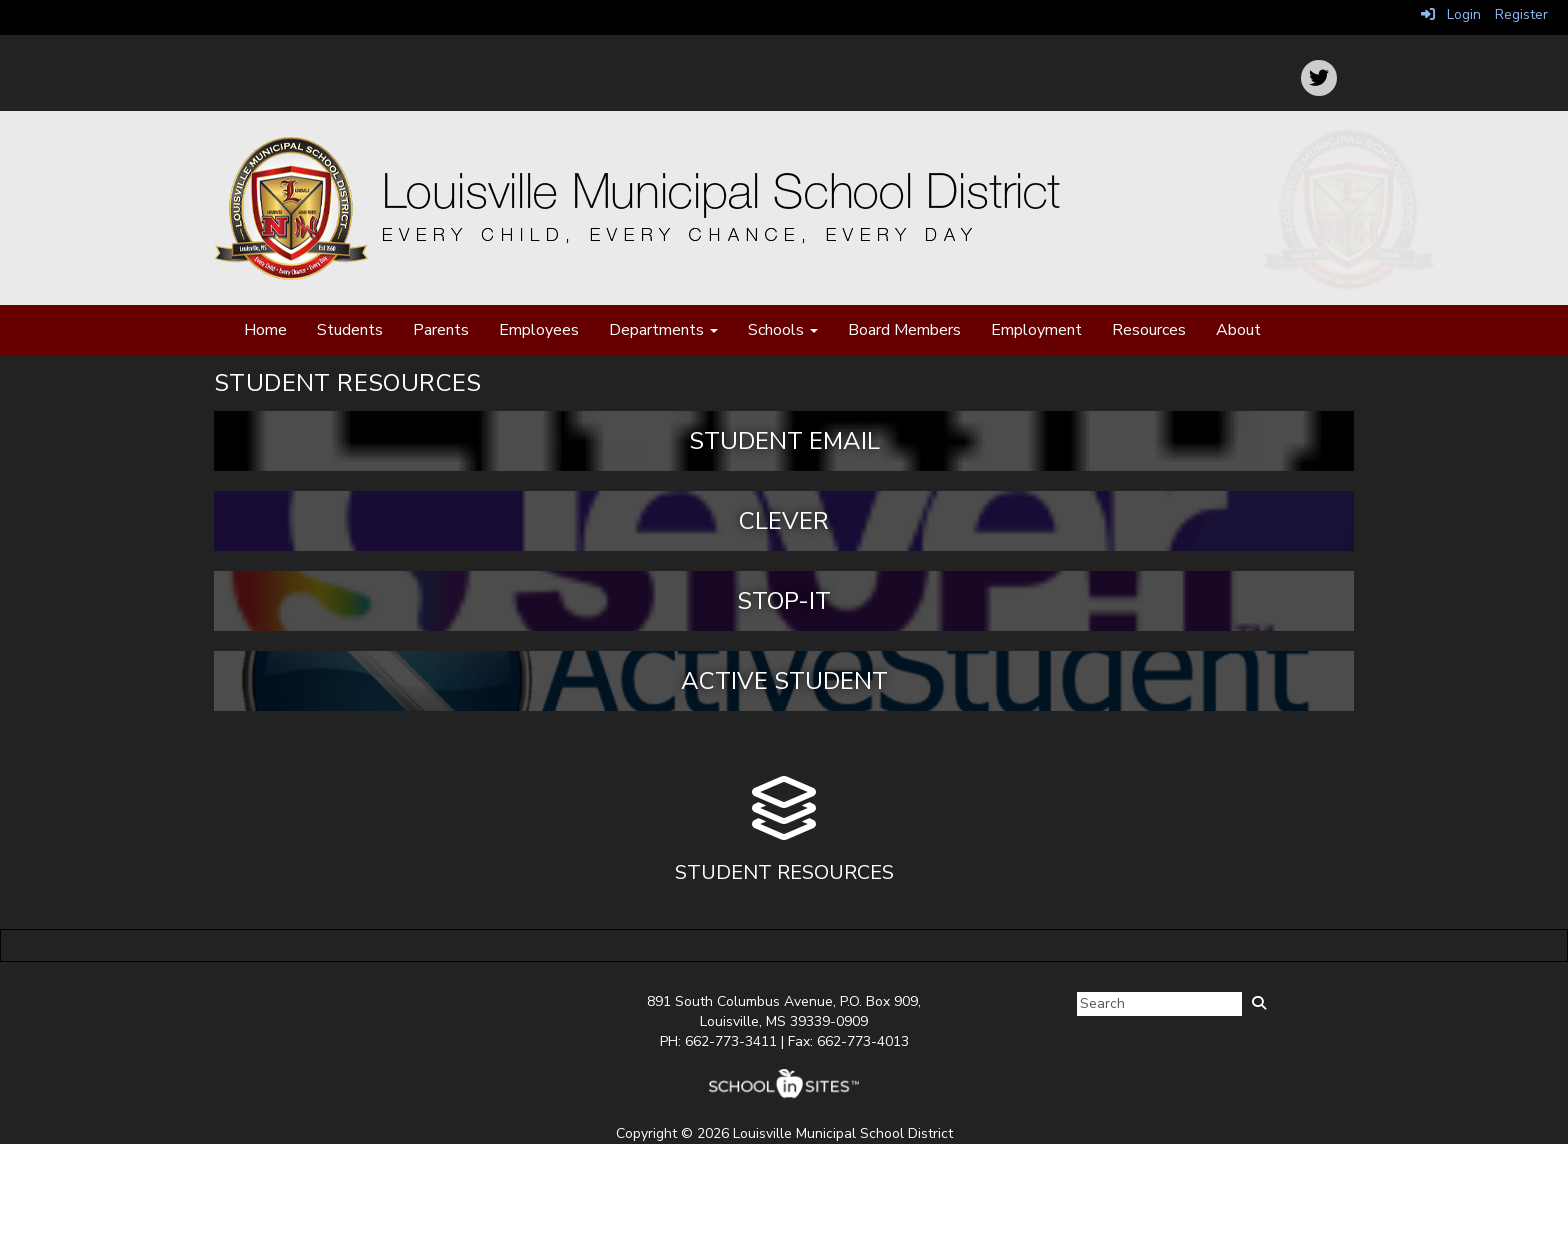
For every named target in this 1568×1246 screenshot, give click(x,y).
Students (350, 330)
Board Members (904, 330)
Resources (1149, 330)
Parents (441, 330)
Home (265, 330)
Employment (1036, 330)
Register (1521, 14)
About (1238, 330)
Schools (783, 330)
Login (1451, 14)
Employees (539, 330)
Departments (663, 330)
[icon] (1319, 78)
